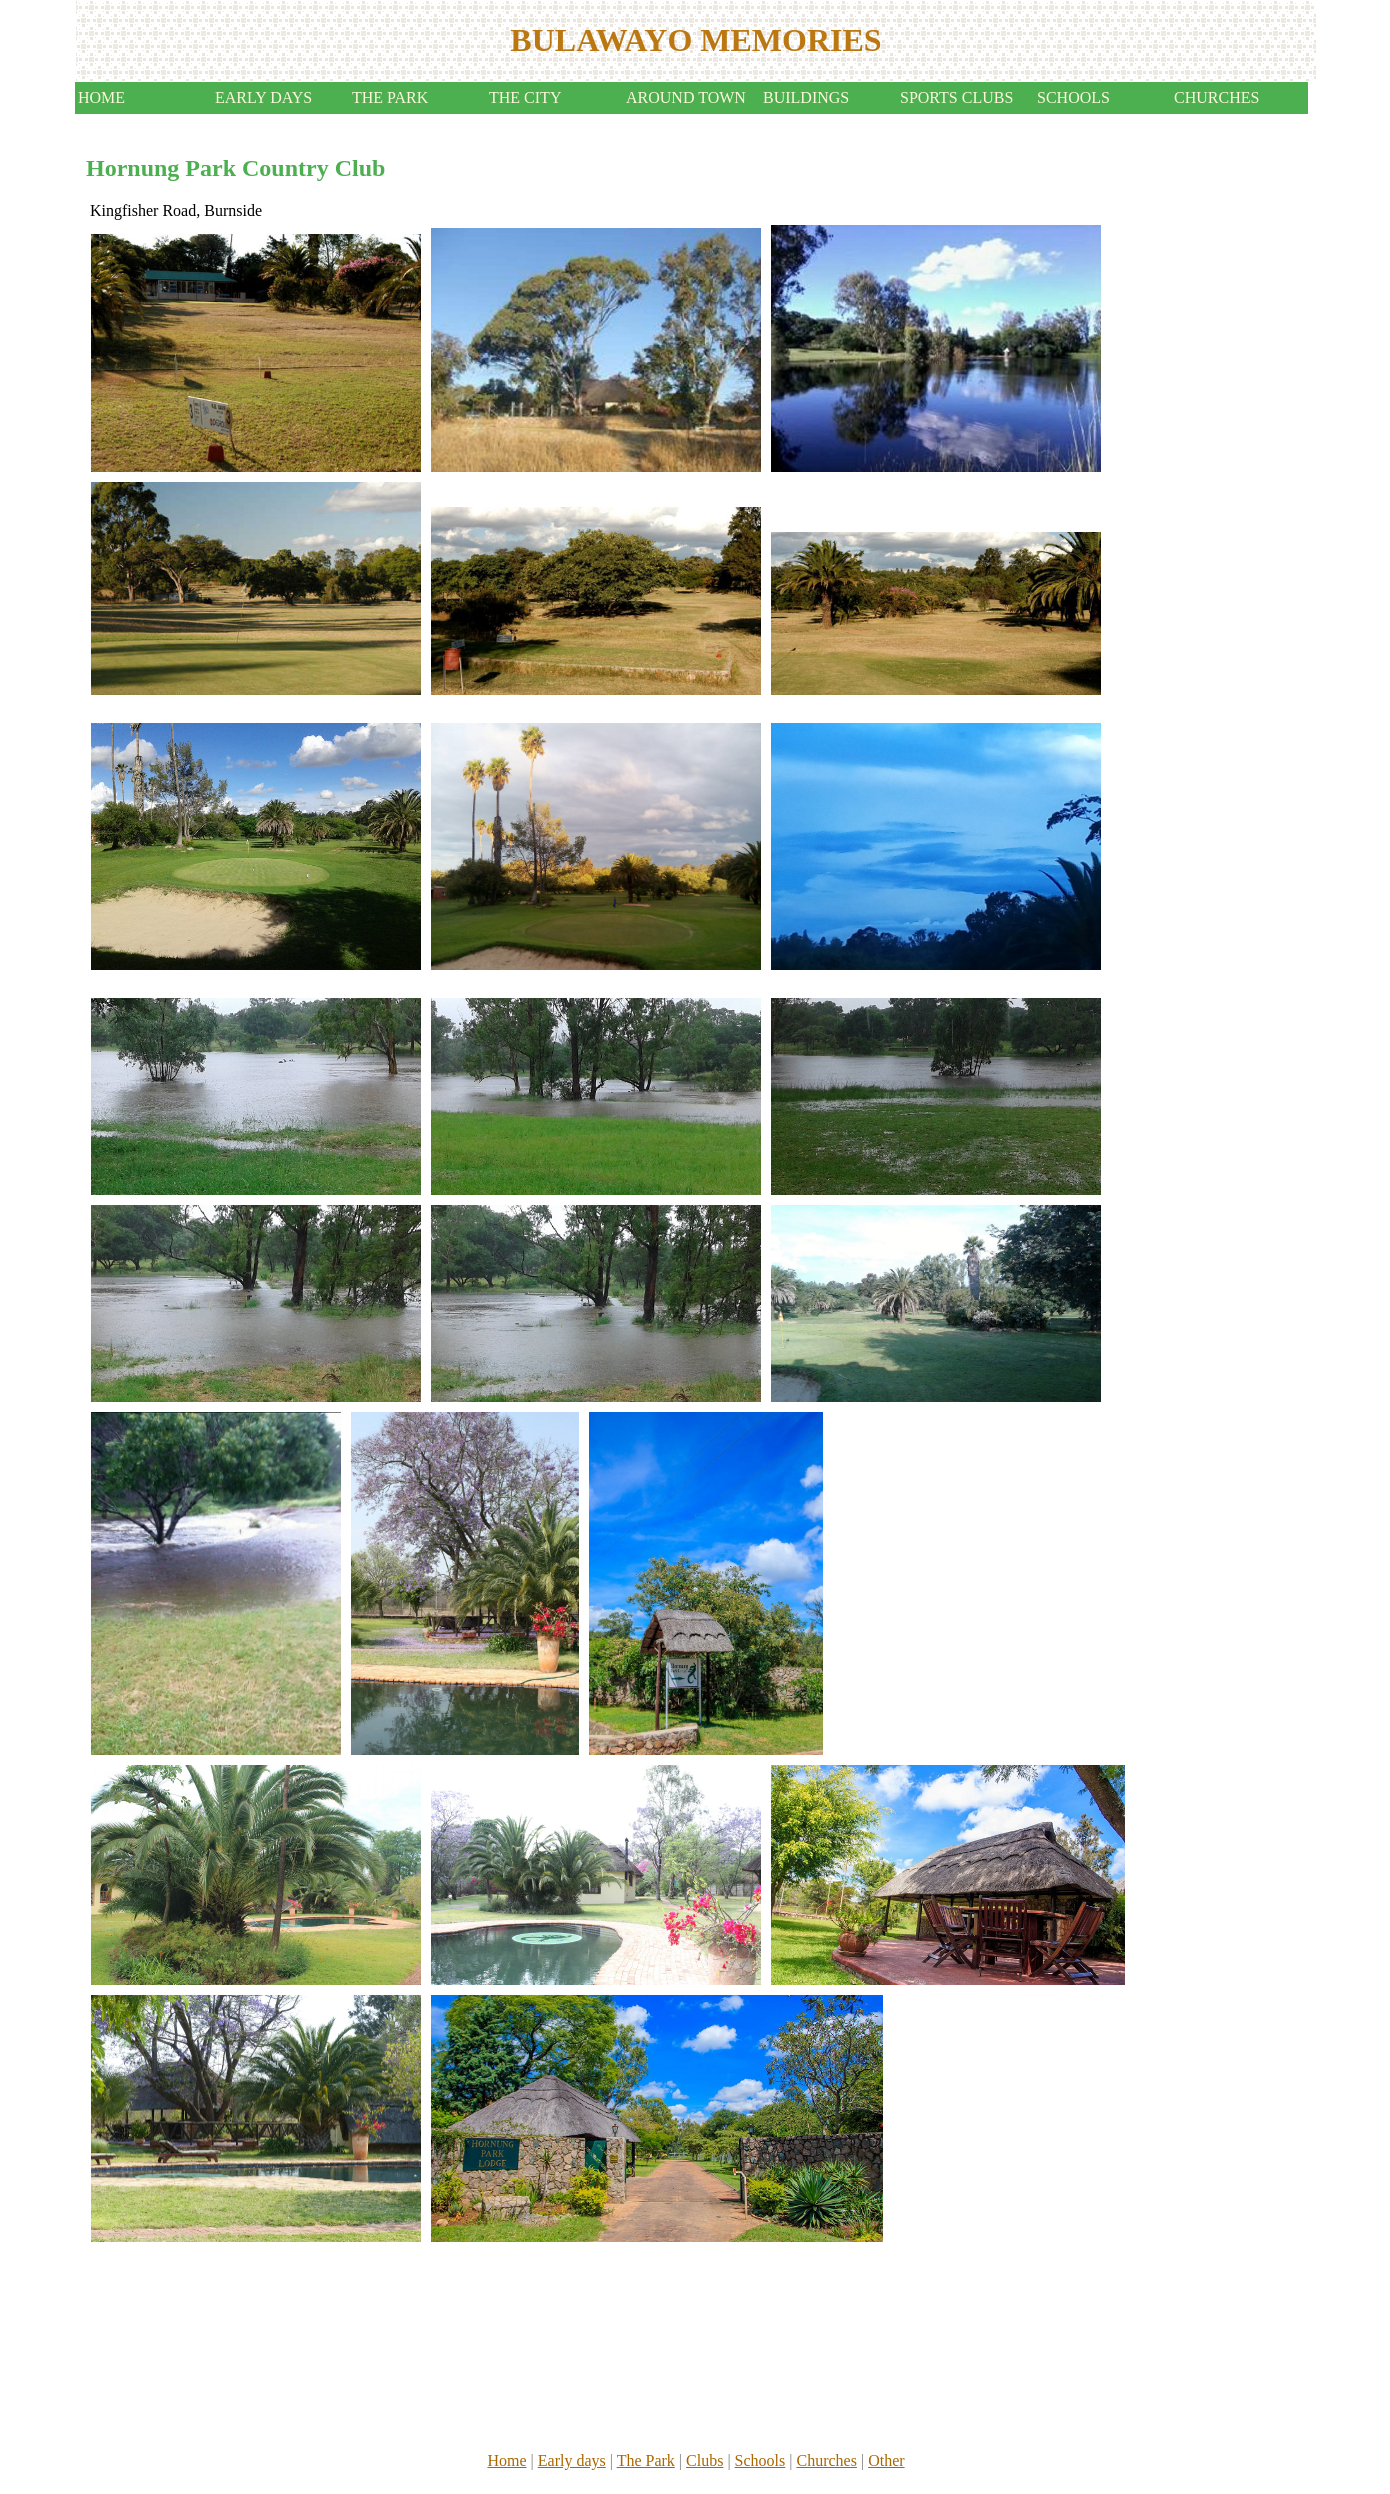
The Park (646, 2460)
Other (886, 2460)
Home (506, 2460)
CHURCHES (1216, 97)
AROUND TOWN (686, 97)
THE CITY (525, 97)
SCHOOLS (1073, 97)
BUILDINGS (806, 97)
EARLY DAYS (263, 97)
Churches (826, 2460)
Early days (572, 2460)
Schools (760, 2460)
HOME (101, 97)
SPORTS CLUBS (956, 97)
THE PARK (390, 97)
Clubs (704, 2460)
